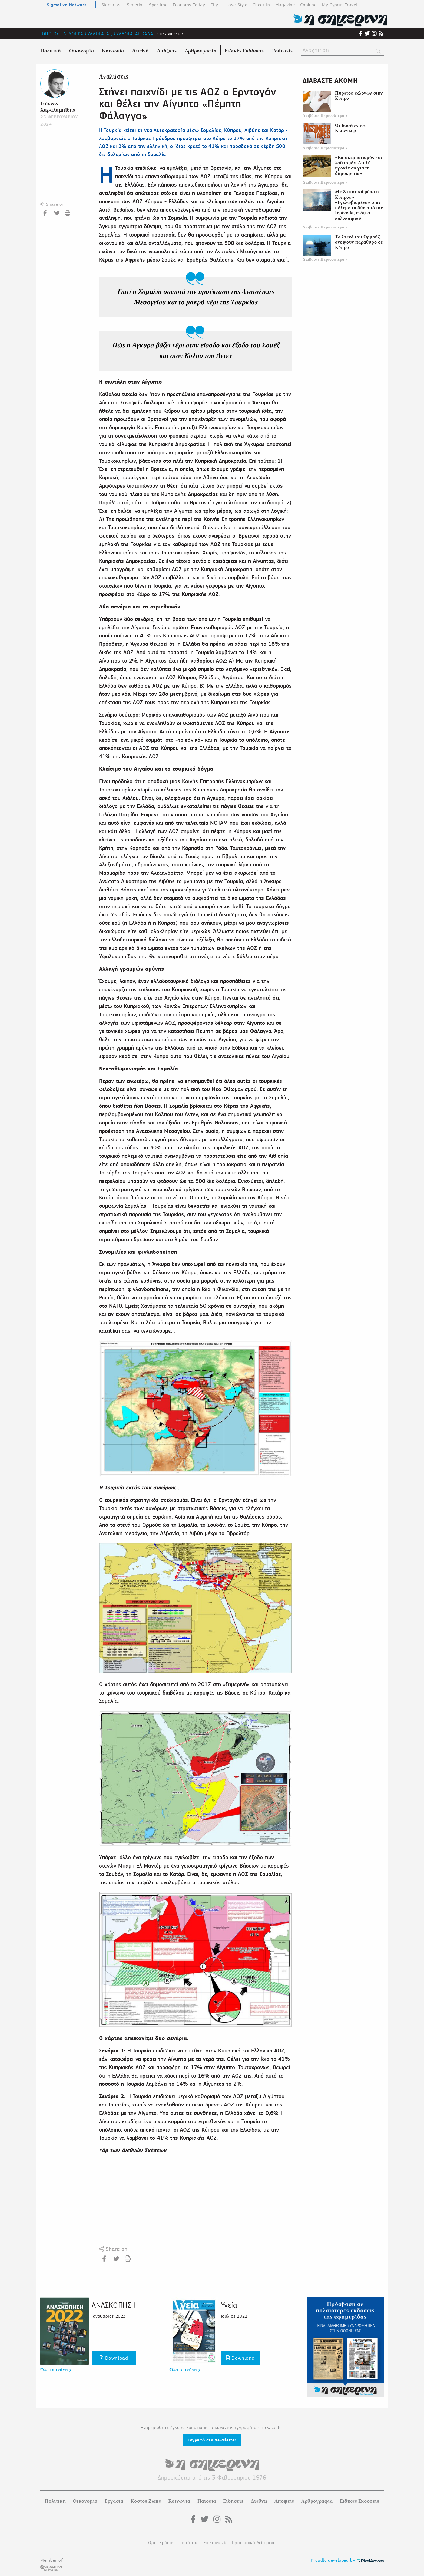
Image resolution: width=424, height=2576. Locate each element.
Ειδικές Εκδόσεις (359, 2501)
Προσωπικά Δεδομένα (254, 2542)
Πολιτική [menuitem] (50, 51)
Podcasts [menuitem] (282, 51)
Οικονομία (85, 2501)
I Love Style (235, 4)
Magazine (285, 4)
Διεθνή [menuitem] (140, 51)
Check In (261, 4)
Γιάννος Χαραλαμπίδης (57, 107)
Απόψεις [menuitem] (167, 51)
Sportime (158, 4)
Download (114, 2358)
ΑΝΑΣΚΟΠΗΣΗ (114, 2305)
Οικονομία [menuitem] (81, 51)
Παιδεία (206, 2501)
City (214, 4)
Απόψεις (284, 2501)
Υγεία (229, 2305)
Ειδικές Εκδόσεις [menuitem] (244, 51)
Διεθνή (259, 2501)
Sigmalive (111, 4)
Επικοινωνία (215, 2542)
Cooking (308, 4)
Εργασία (114, 2501)
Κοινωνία (179, 2501)
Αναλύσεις (114, 76)
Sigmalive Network (67, 4)
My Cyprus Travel (339, 4)
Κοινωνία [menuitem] (113, 51)
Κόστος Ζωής (146, 2501)
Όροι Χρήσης (161, 2542)
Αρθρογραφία (317, 2501)
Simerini (135, 4)
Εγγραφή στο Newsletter (212, 2440)
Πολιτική (55, 2501)
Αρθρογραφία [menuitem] (201, 51)
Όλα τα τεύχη (55, 2370)
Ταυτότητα (189, 2542)
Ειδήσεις (233, 2501)
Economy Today (189, 4)
